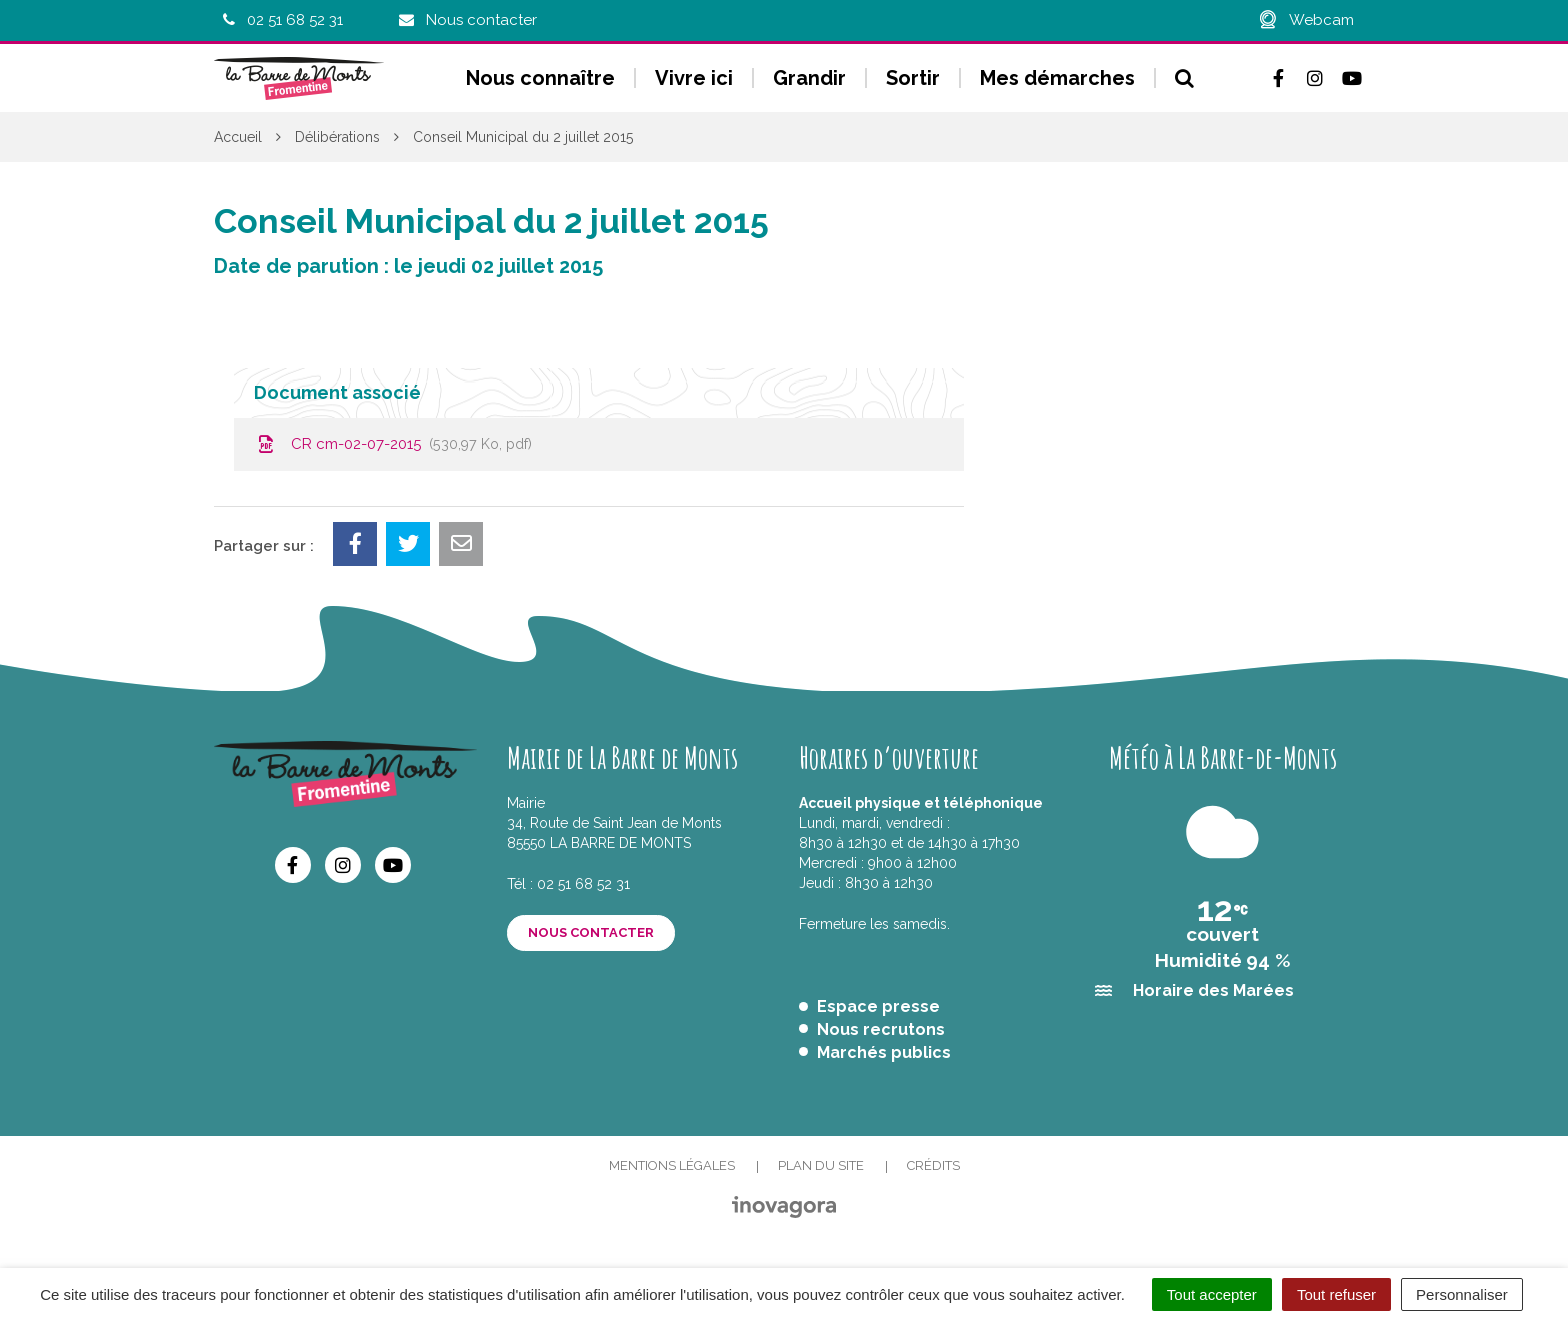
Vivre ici (694, 78)
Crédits (933, 1165)
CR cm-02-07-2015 (393, 444)
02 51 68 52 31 (583, 884)
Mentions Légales (672, 1165)
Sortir (913, 78)
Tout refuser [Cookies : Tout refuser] (1336, 1294)
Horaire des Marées (1213, 990)
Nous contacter (591, 932)
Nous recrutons (881, 1029)
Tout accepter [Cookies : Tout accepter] (1212, 1294)
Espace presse (878, 1006)
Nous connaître (540, 78)
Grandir (809, 78)
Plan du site (821, 1165)
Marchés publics (884, 1052)
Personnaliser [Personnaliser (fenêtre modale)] (1462, 1294)
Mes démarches (1057, 78)
